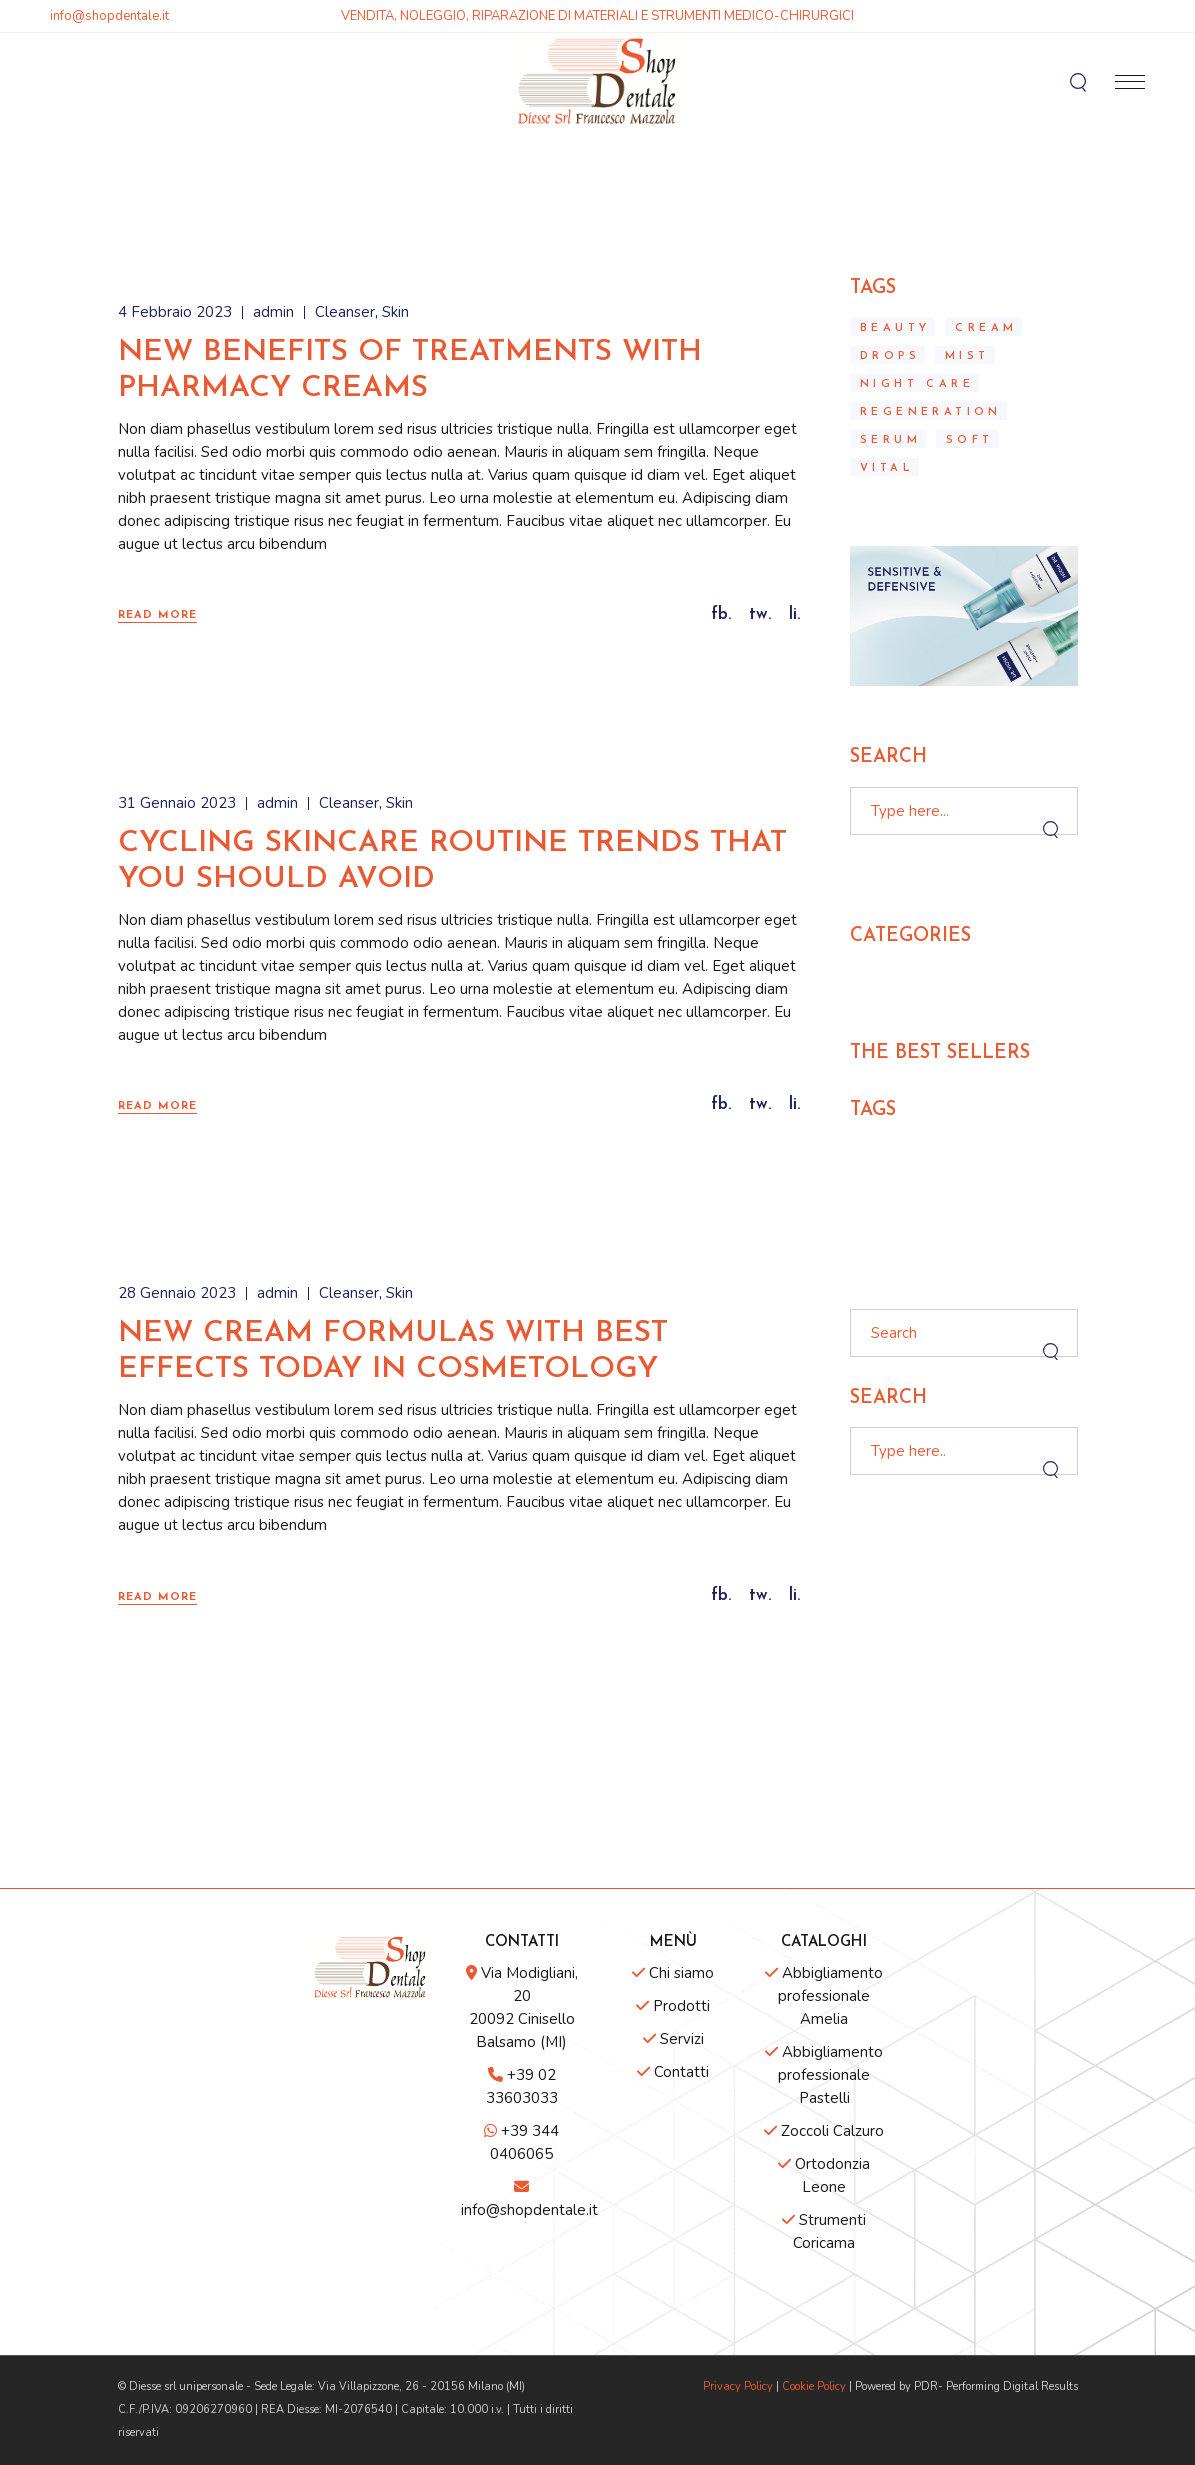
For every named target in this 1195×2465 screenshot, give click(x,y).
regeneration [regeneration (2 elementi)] (931, 412)
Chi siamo (673, 1973)
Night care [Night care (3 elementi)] (917, 384)
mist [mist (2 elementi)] (967, 356)
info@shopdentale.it (109, 16)
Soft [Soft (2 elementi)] (970, 440)
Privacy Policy (738, 2386)
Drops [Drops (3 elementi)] (890, 356)
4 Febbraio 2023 (175, 312)
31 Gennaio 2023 (177, 803)
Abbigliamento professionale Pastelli (824, 2075)
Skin (395, 312)
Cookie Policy (814, 2386)
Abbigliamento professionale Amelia (824, 1996)
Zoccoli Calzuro (824, 2131)
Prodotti (673, 2006)
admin (273, 312)
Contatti (673, 2072)
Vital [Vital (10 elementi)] (887, 468)
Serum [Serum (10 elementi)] (890, 440)
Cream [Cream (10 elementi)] (986, 328)
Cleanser (345, 312)
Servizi (673, 2039)
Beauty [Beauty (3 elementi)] (895, 328)
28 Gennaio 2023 (177, 1293)
